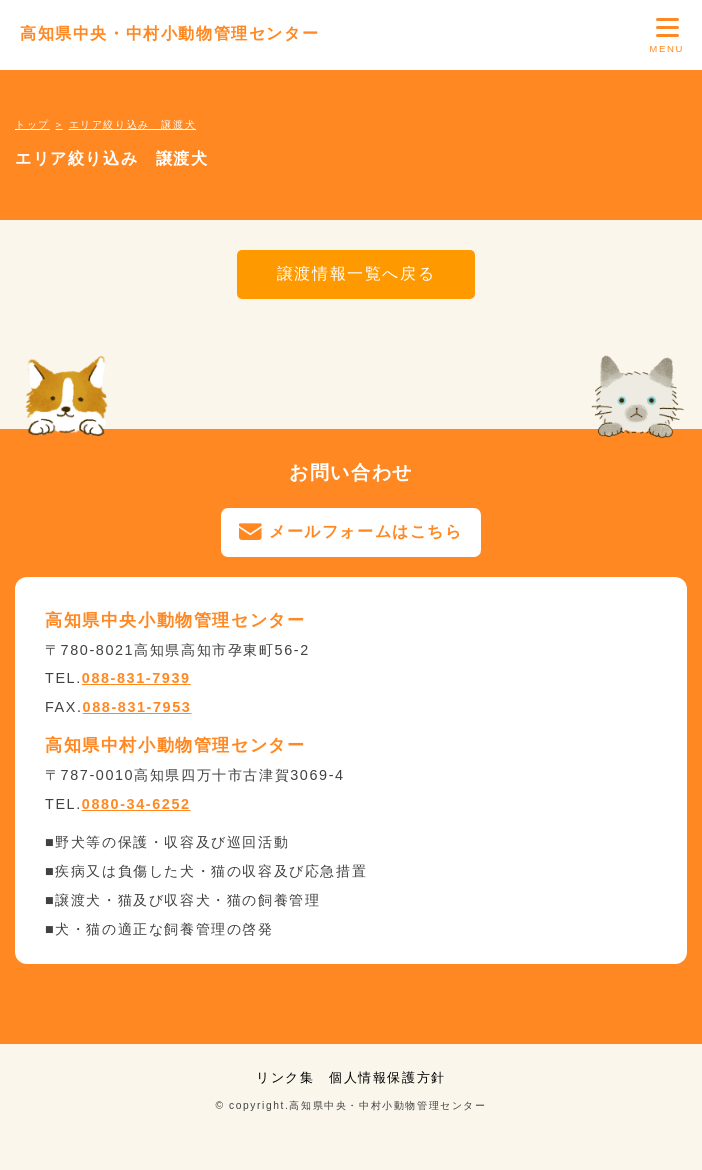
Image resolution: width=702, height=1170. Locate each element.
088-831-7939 (136, 678)
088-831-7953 (137, 707)
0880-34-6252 (136, 804)
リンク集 (285, 1077)
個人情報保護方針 (387, 1077)
